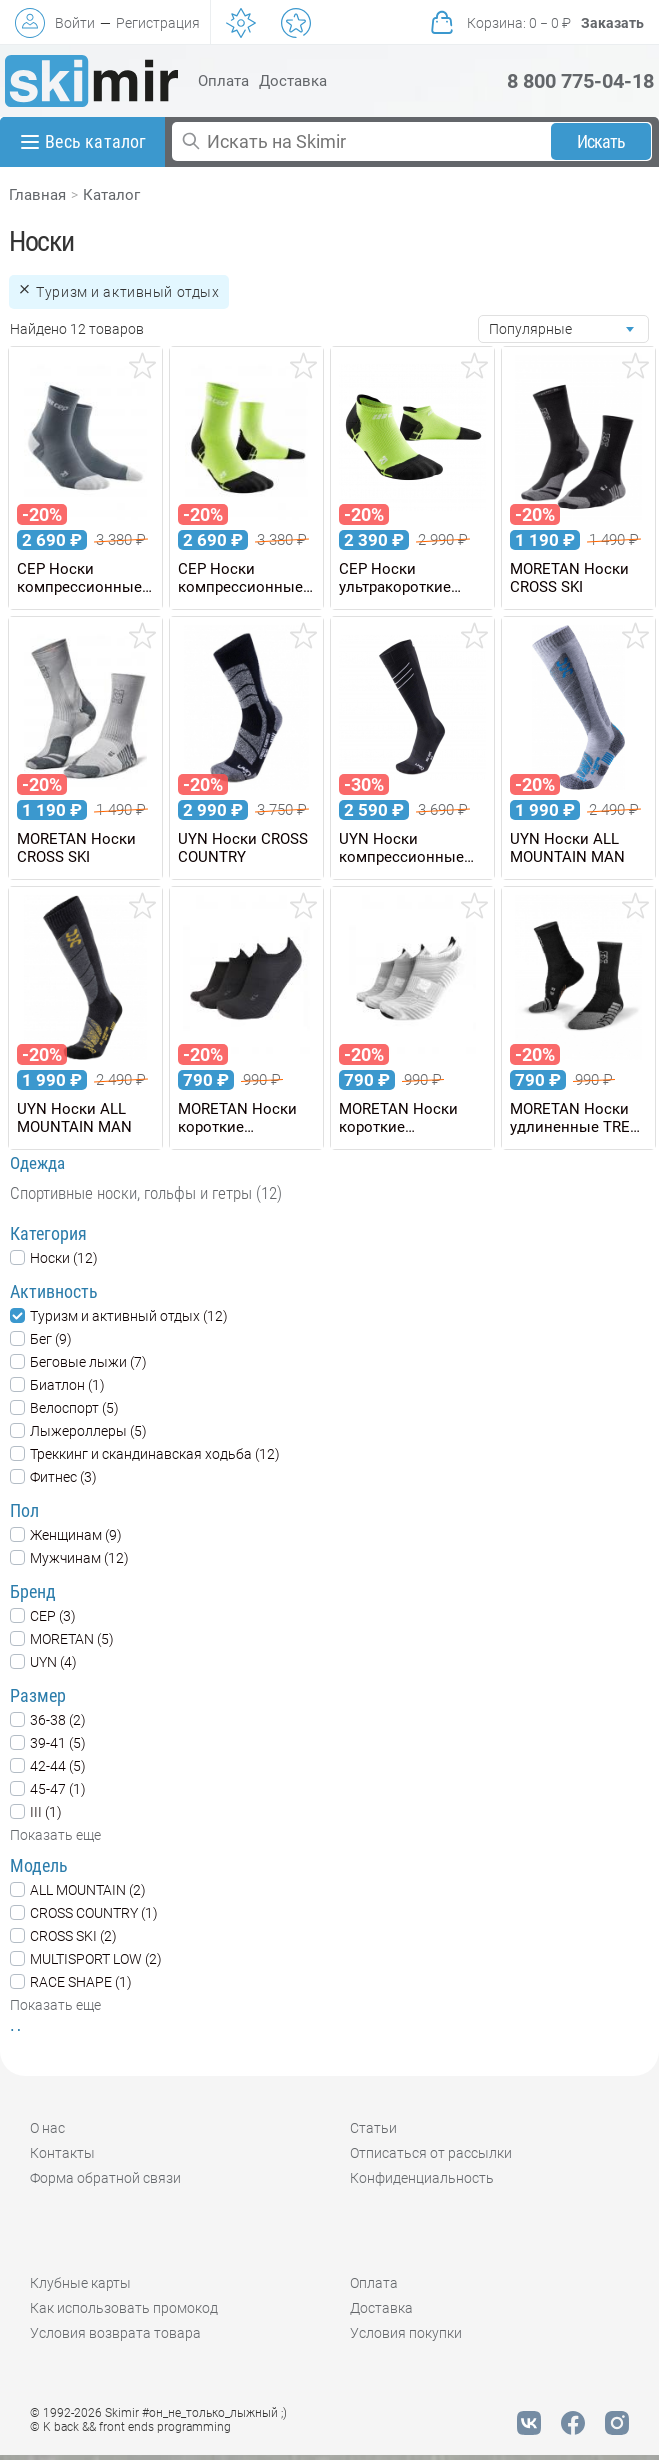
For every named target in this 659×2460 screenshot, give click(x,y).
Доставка (293, 81)
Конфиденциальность (422, 2178)
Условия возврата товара (115, 2333)
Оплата (223, 81)
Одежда (37, 1163)
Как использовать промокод (124, 2308)
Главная (37, 195)
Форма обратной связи (105, 2178)
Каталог (111, 195)
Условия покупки (406, 2333)
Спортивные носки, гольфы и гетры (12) (146, 1193)
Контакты (62, 2153)
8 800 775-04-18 (580, 81)
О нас (47, 2128)
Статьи (373, 2128)
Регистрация (158, 23)
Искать (601, 141)
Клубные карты (80, 2283)
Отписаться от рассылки (431, 2153)
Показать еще (55, 1835)
